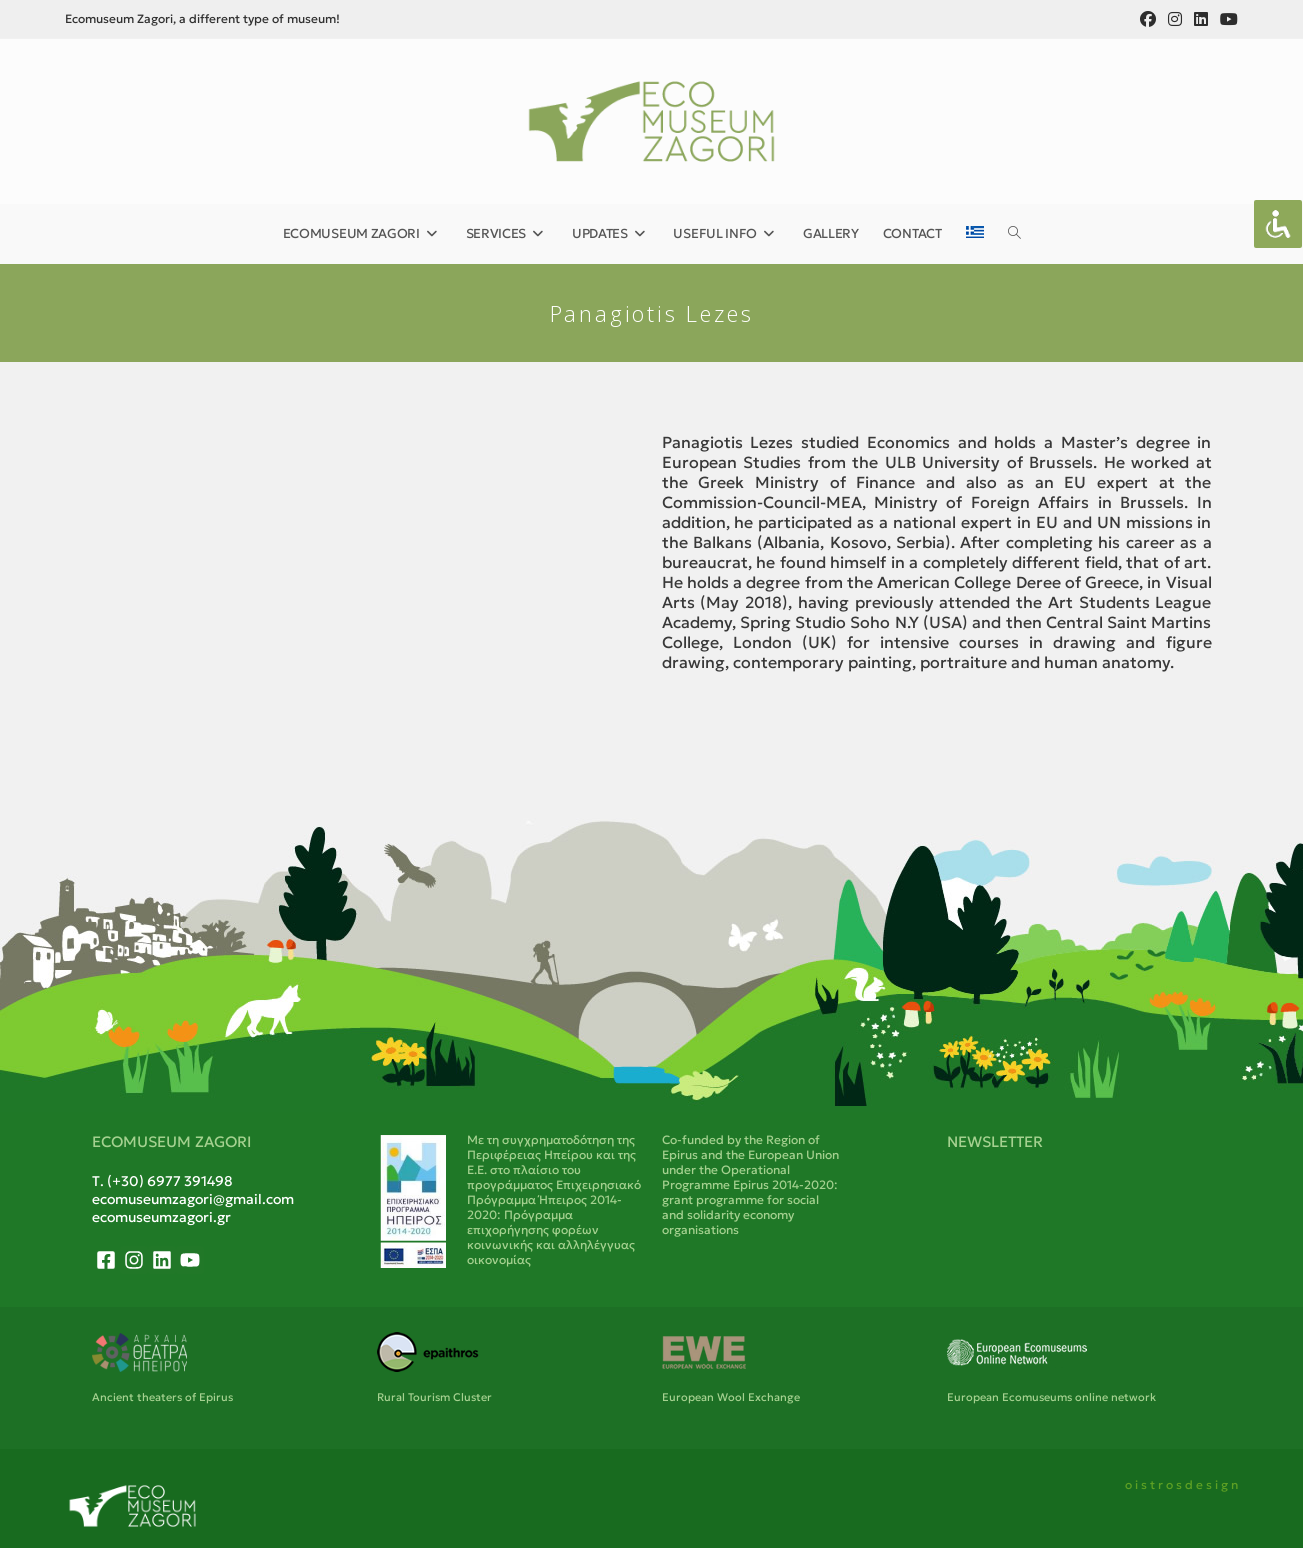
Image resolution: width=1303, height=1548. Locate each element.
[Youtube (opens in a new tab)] (1226, 19)
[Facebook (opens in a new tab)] (1148, 19)
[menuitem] (975, 234)
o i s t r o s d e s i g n (1181, 1484)
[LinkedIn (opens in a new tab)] (1201, 19)
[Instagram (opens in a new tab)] (1175, 19)
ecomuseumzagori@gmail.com (193, 1199)
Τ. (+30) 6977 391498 (162, 1181)
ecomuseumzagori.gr (161, 1217)
